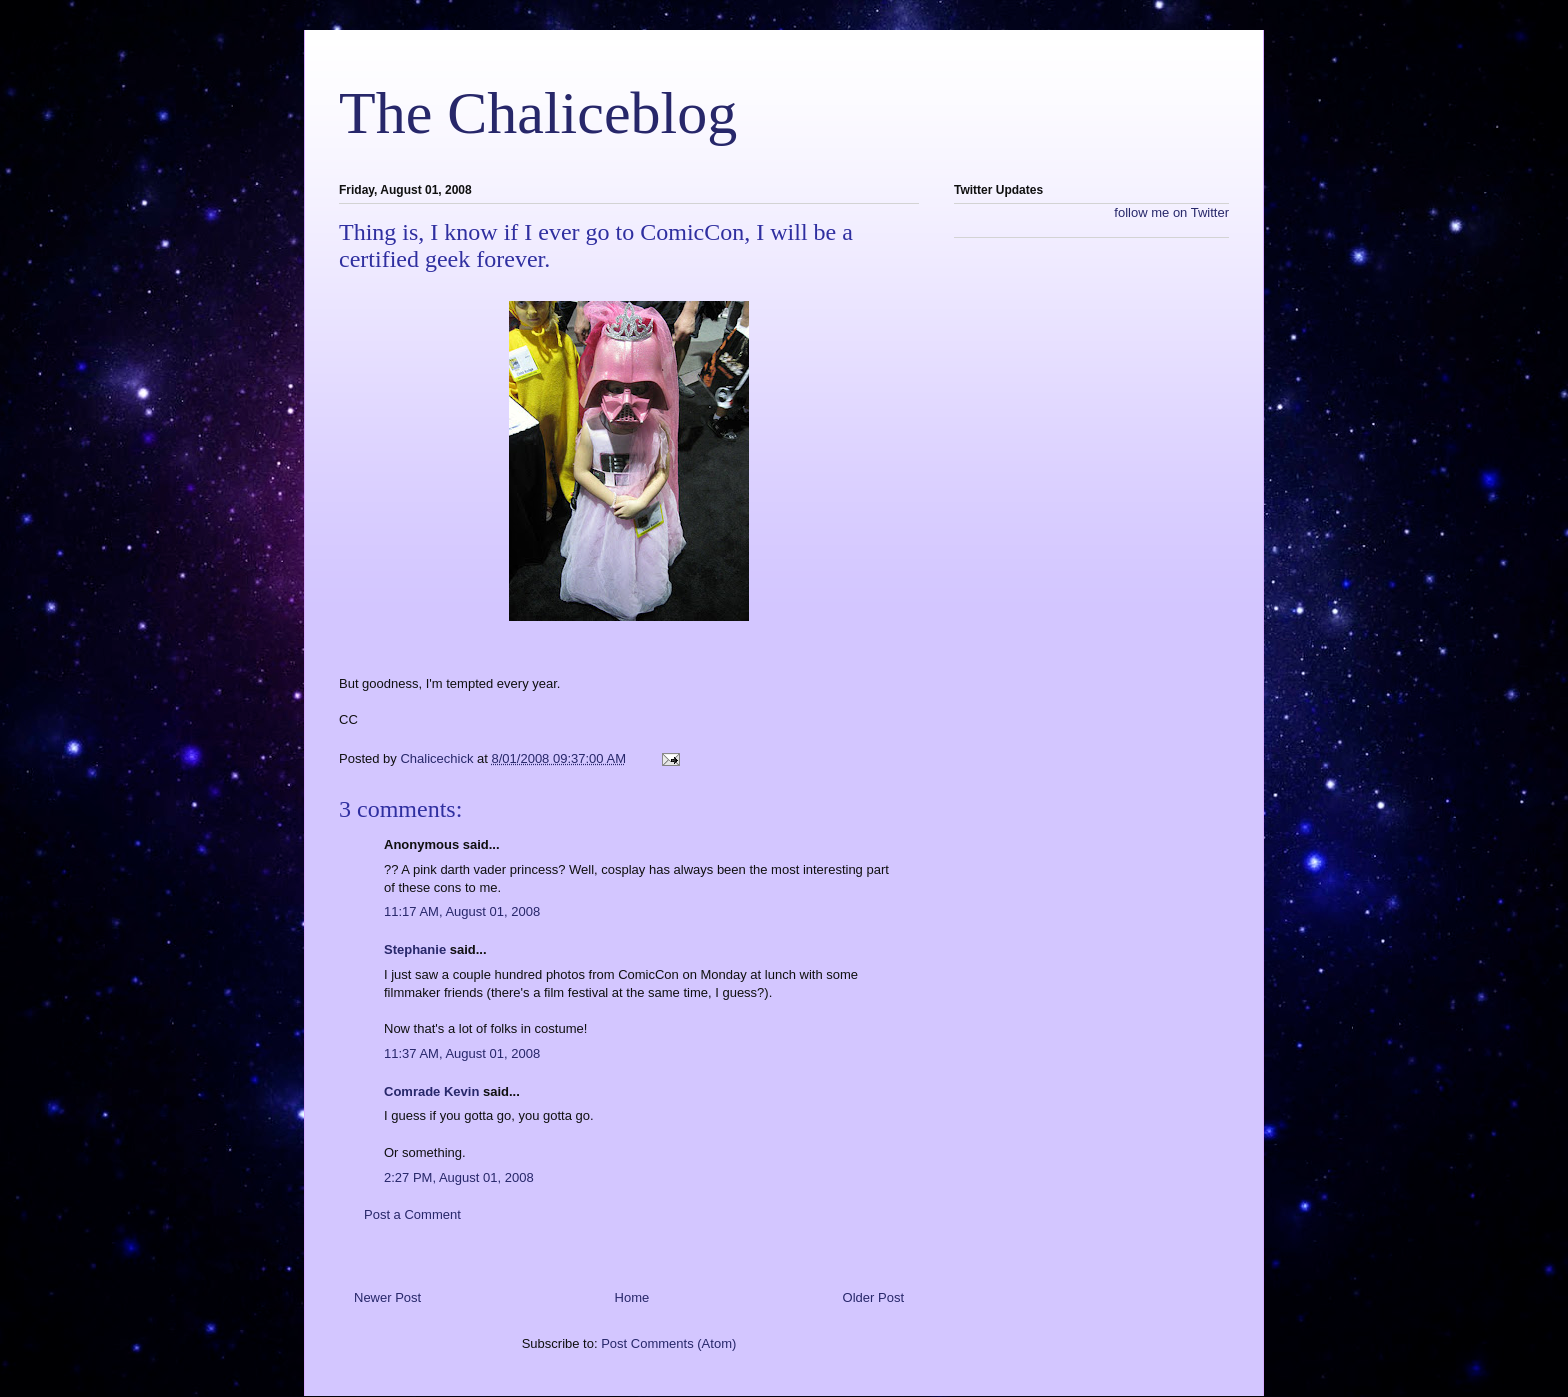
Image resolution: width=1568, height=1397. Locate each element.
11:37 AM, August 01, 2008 (462, 1053)
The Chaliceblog (538, 113)
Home (632, 1297)
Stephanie (415, 949)
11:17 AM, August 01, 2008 (462, 911)
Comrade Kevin (431, 1091)
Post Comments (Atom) (668, 1343)
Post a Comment (412, 1214)
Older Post (873, 1297)
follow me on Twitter (1171, 212)
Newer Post (387, 1297)
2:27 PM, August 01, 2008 (459, 1177)
